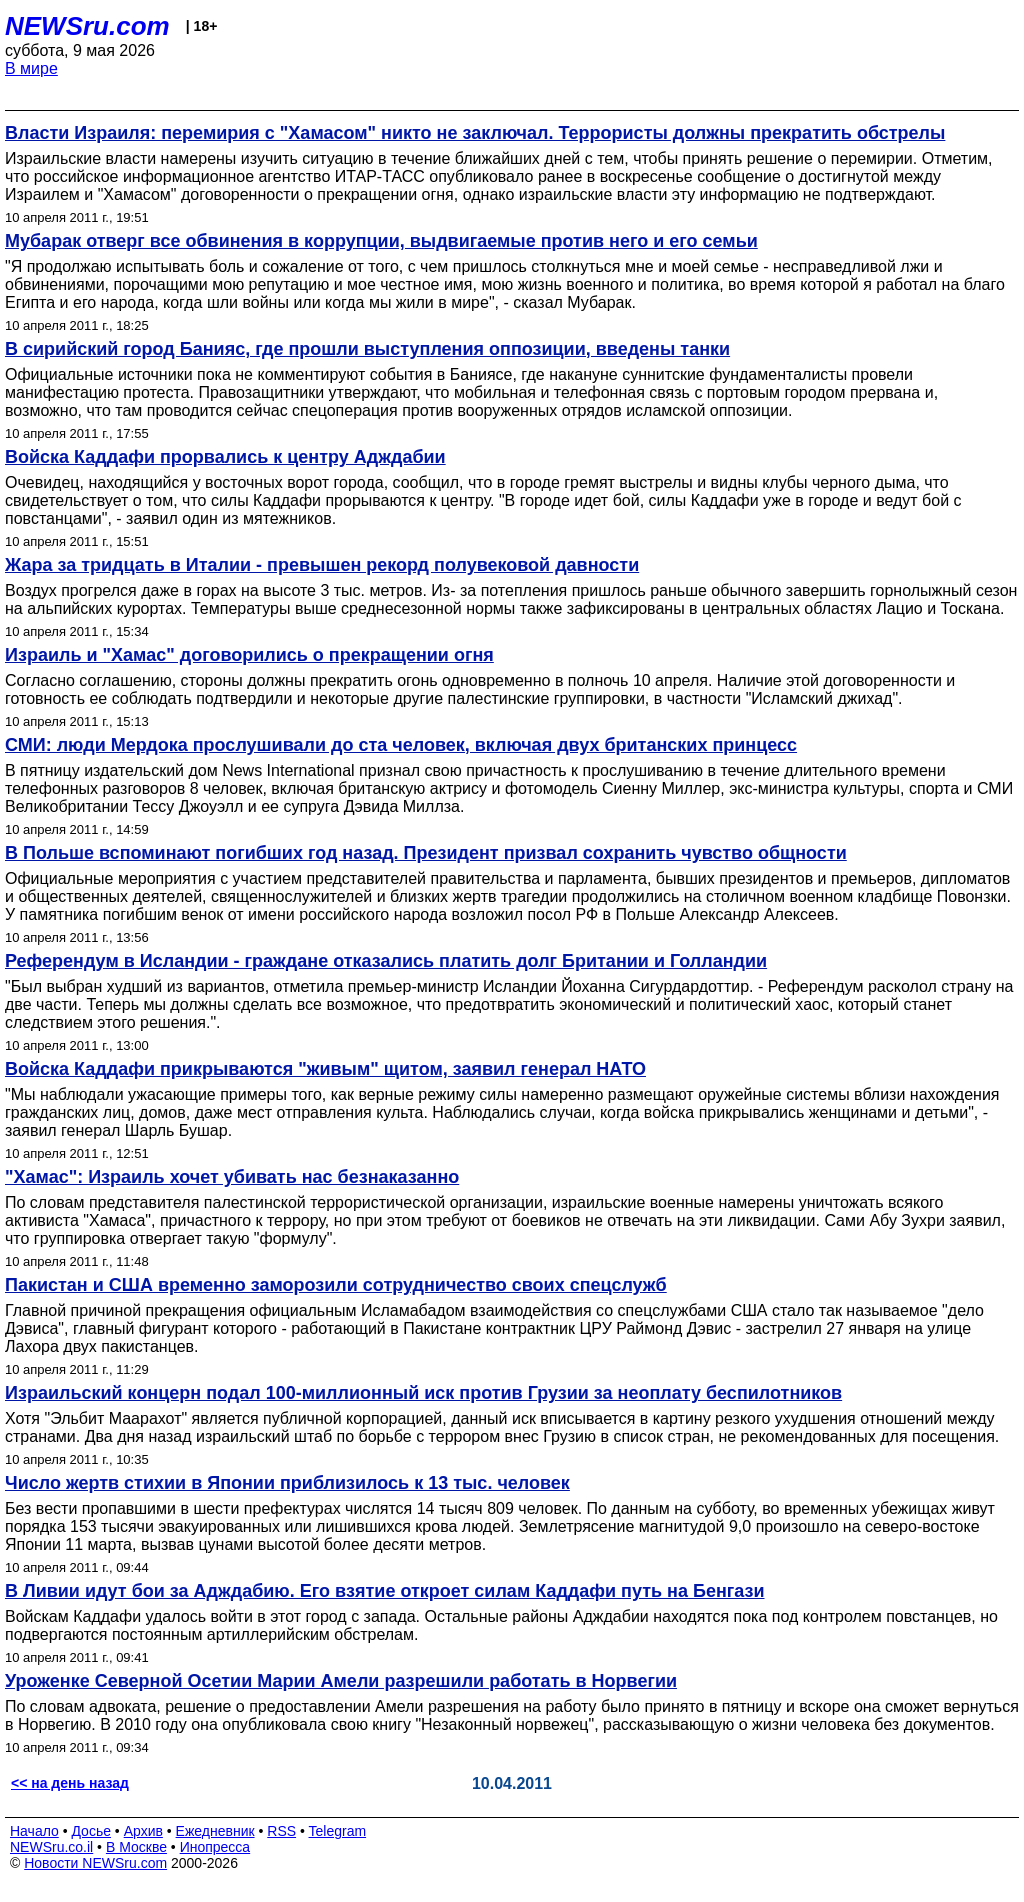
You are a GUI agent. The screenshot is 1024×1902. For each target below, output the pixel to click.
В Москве (136, 1847)
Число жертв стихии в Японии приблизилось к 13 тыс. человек (287, 1483)
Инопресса (215, 1847)
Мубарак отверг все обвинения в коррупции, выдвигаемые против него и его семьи (381, 241)
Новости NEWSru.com (95, 1863)
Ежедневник (215, 1831)
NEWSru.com (87, 26)
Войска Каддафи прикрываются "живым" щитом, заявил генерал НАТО (325, 1069)
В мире (31, 68)
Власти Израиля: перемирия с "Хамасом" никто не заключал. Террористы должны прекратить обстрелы (475, 133)
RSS (281, 1831)
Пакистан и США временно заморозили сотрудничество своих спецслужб (336, 1285)
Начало (34, 1831)
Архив (143, 1831)
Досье (91, 1831)
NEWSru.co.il (51, 1847)
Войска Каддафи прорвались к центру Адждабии (225, 457)
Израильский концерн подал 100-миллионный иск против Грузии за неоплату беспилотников (423, 1393)
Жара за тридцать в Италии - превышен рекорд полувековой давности (322, 565)
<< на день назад (70, 1783)
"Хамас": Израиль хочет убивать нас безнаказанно (232, 1177)
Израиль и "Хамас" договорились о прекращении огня (249, 655)
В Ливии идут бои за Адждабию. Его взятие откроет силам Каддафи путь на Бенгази (385, 1591)
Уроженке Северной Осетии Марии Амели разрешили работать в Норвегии (341, 1681)
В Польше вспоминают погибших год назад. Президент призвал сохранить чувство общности (426, 853)
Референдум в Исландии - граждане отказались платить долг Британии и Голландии (386, 961)
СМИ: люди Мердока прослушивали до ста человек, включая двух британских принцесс (401, 745)
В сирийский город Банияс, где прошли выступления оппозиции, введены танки (367, 349)
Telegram (338, 1831)
